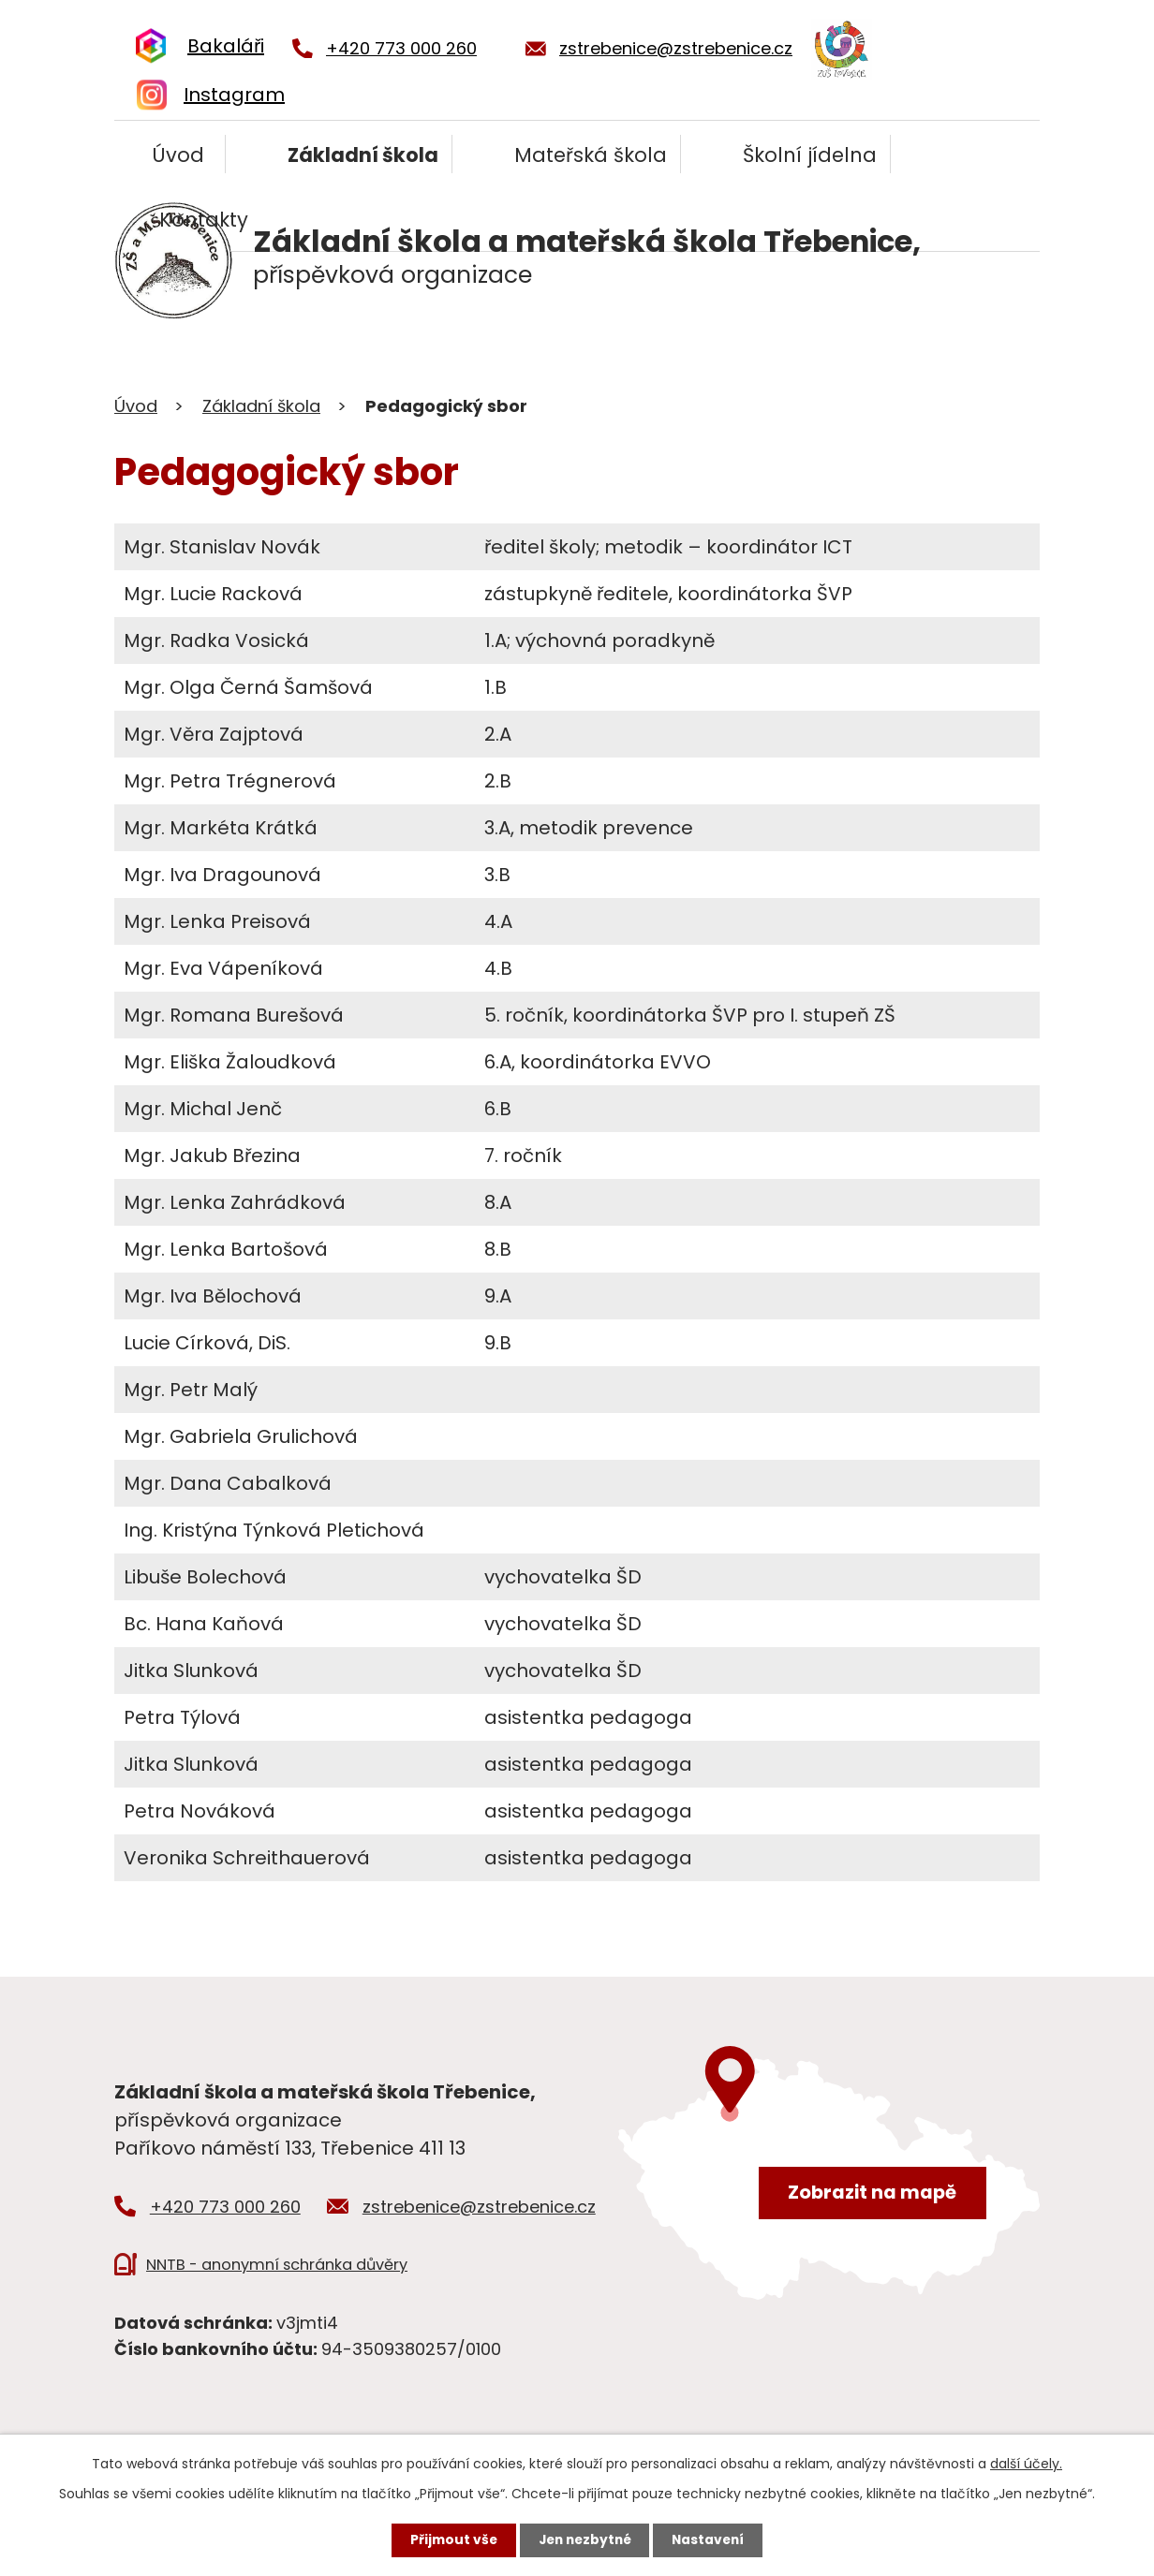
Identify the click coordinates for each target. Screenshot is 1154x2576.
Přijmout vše (449, 2539)
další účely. (1026, 2462)
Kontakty (203, 219)
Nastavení (711, 2539)
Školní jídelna (810, 155)
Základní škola (363, 155)
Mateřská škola (590, 155)
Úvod (178, 155)
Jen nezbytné (584, 2539)
